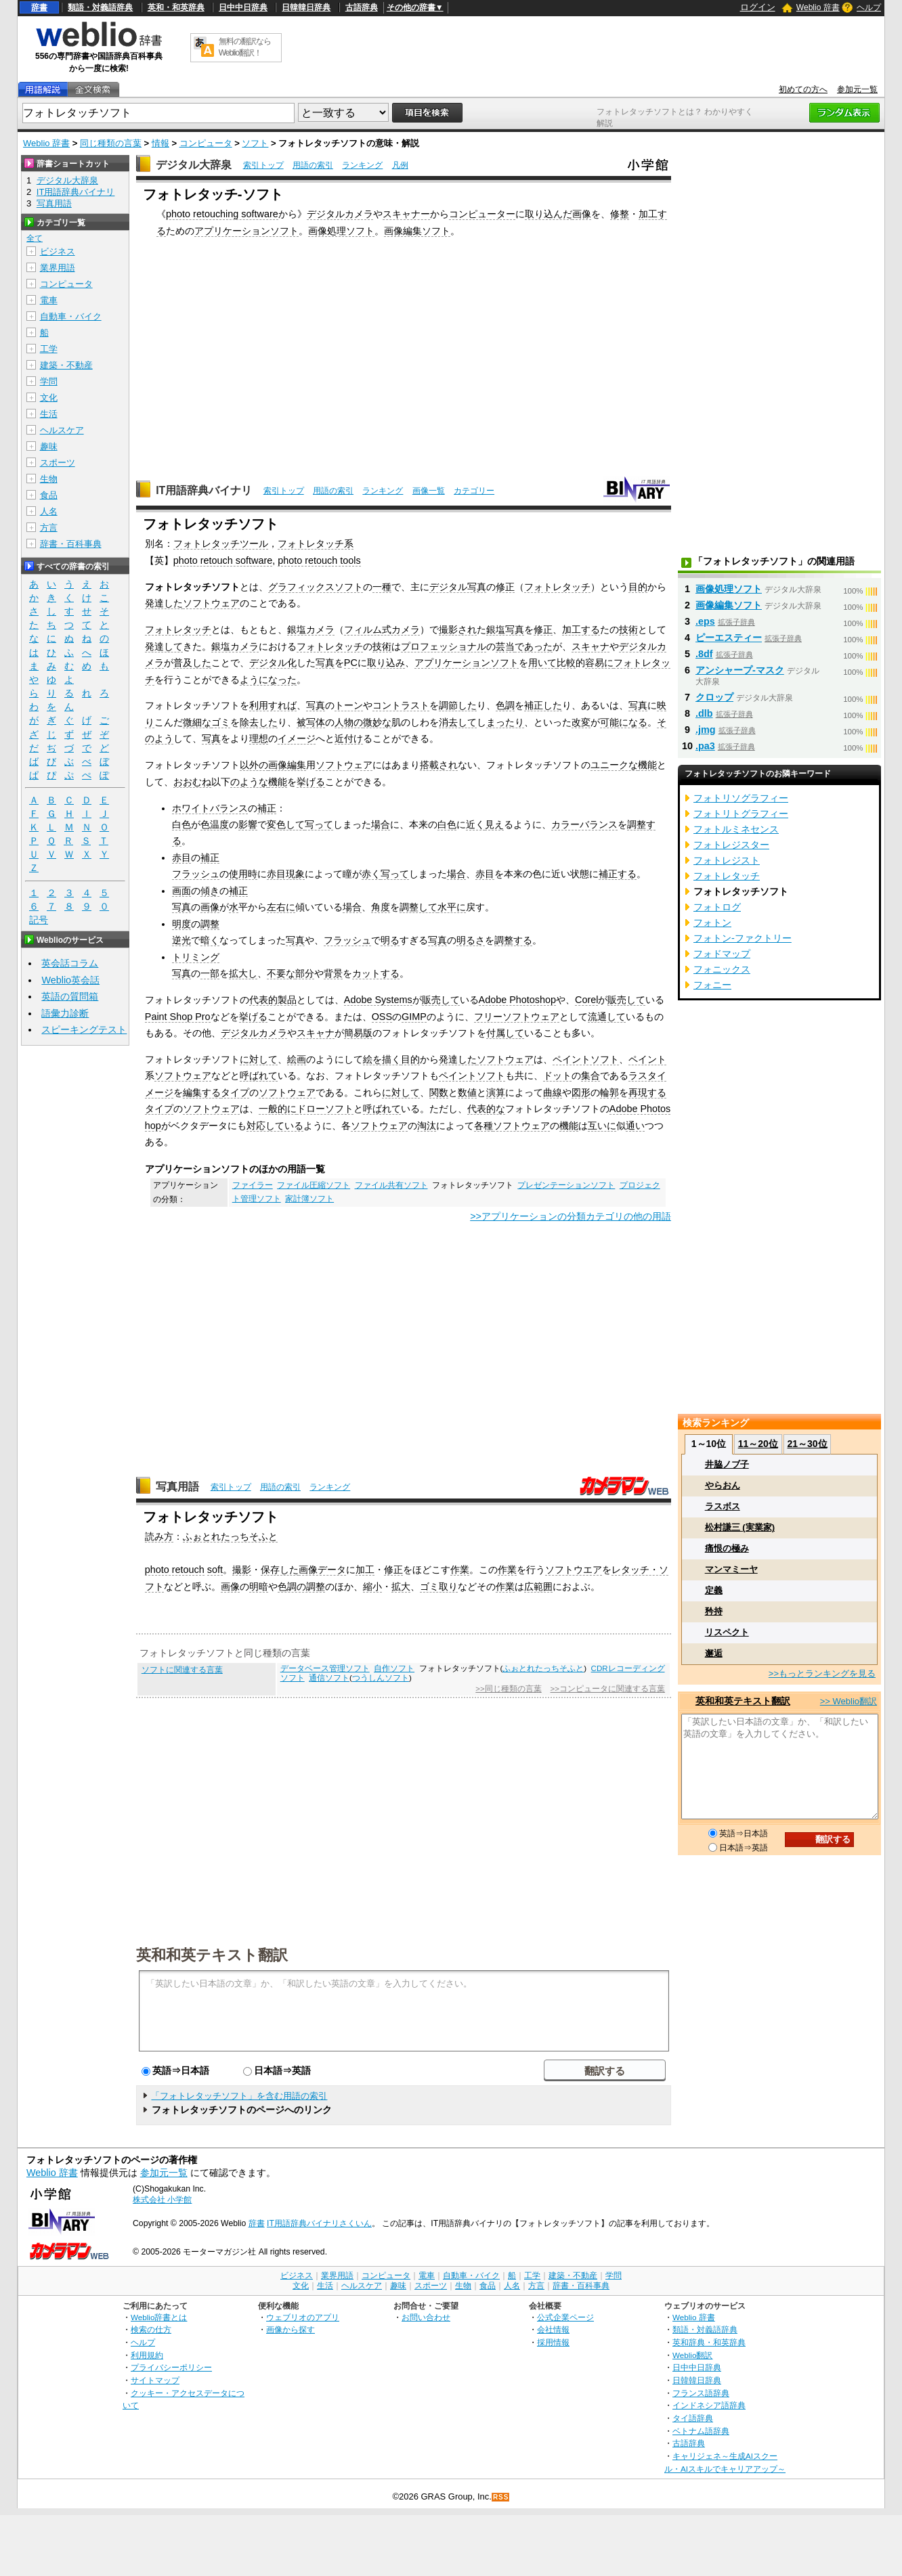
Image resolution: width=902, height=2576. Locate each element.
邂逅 (714, 1653)
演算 (495, 1092)
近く (475, 824)
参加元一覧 (857, 89)
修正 (505, 586)
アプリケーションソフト (246, 230)
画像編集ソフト (417, 230)
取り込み (386, 662)
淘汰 (426, 1125)
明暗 (258, 1586)
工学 (49, 349)
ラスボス (722, 1506)
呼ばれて (259, 1075)
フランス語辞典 (700, 2393)
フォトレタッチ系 (315, 543)
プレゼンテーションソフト (566, 1185)
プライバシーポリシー (171, 2367)
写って (319, 824)
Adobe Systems (378, 999)
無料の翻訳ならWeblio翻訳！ (245, 47)
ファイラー (252, 1185)
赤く (371, 873)
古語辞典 (361, 7)
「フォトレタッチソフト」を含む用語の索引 (239, 2096)
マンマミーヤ (731, 1569)
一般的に (278, 1108)
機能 (647, 764)
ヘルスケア (62, 430)
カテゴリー (474, 490)
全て (34, 238)
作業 (459, 1569)
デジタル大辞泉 (194, 165)
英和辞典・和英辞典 (709, 2342)
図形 (581, 1092)
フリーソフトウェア (516, 1016)
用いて (542, 662)
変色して (286, 824)
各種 (483, 1125)
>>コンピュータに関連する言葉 (608, 1689)
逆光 (181, 940)
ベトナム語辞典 (700, 2430)
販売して (441, 999)
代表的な (486, 1108)
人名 (49, 511)
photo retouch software (222, 560)
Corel (586, 999)
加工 (365, 1569)
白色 (181, 824)
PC (351, 662)
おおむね (192, 781)
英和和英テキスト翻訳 (212, 1954)
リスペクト (727, 1632)
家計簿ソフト (309, 1199)
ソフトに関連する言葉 (182, 1670)
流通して (607, 1016)
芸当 (505, 646)
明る (390, 940)
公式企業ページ (565, 2317)
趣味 (49, 446)
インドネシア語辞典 (709, 2405)
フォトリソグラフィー (740, 798)
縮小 (372, 1586)
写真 (325, 662)
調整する (513, 940)
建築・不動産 (66, 365)
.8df (704, 653)
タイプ (235, 1092)
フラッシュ (195, 873)
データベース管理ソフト (325, 1668)
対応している (274, 1125)
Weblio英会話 (70, 980)
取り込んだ (548, 213)
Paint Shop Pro (178, 1016)
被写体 (311, 722)
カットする (376, 973)
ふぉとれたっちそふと (230, 1536)
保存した (280, 1569)
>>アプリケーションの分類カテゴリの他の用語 (570, 1216)
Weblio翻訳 (692, 2355)
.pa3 (705, 745)
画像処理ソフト (341, 230)
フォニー (712, 984)
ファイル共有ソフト (391, 1185)
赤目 (181, 857)
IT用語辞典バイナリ (204, 490)
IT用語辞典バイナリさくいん (319, 2223)
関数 (438, 1092)
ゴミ (220, 722)
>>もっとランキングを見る (822, 1673)
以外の (254, 764)
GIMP (414, 1016)
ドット (557, 1075)
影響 (247, 824)
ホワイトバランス (210, 808)
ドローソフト (325, 1108)
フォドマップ (721, 953)
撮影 (241, 1569)
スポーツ (57, 463)
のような (249, 781)
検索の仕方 (151, 2329)
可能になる (623, 722)
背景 (333, 973)
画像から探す (290, 2329)
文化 (49, 398)
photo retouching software (222, 213)
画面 (181, 890)
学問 (49, 381)
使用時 (243, 873)
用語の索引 (313, 165)
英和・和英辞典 (176, 7)
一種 (381, 586)
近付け (349, 738)
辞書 (39, 7)
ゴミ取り (439, 1586)
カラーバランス (584, 824)
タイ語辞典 (692, 2418)
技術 (628, 629)
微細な (197, 722)
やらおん (722, 1485)
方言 (49, 528)
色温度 (214, 824)
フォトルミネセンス (736, 829)
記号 (38, 920)
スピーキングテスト (84, 1029)
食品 (49, 495)
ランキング (362, 165)
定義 (714, 1590)
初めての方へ (803, 89)
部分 (304, 973)
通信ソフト (329, 1678)
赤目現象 (286, 873)
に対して (259, 1059)
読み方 (159, 1536)
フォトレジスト (726, 860)
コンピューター (482, 213)
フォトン (712, 922)
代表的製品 (273, 999)
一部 (209, 973)
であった (534, 646)
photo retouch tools (319, 560)
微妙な (377, 722)
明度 (181, 923)
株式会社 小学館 (162, 2199)
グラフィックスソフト (315, 586)
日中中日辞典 (243, 7)
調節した (458, 705)
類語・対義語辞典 (100, 7)
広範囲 (538, 1586)
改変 (581, 722)
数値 (467, 1092)
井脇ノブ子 (727, 1464)
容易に (599, 662)
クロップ (714, 697)
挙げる (311, 781)
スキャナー (406, 213)
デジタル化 (273, 662)
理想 (258, 738)
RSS (501, 2497)
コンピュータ (205, 143)
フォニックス (721, 969)
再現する (647, 1092)
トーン (349, 705)
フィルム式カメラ (382, 629)
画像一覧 (428, 490)
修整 (619, 213)
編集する (202, 1092)
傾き (209, 890)
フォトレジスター (731, 844)
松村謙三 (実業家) (740, 1527)
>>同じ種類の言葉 (508, 1689)
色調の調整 (301, 1586)
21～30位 (807, 1443)
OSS (382, 1016)
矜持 (714, 1611)
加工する (581, 629)
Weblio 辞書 (818, 7)
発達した (164, 603)
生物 (49, 479)
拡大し (243, 973)
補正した (543, 705)
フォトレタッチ (557, 586)
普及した (192, 662)
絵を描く (382, 1059)
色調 (505, 705)
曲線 (552, 1092)
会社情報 (553, 2329)
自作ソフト (394, 1668)
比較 (566, 662)
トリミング (195, 957)
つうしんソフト (380, 1678)
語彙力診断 (65, 1013)
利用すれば (273, 705)
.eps (705, 621)
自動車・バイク (71, 316)
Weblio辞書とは (159, 2317)
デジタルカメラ (340, 213)
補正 (266, 808)
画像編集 (287, 764)
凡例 (400, 165)
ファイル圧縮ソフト (313, 1185)
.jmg (705, 729)
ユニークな (614, 764)
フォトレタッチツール (220, 543)
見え (494, 824)
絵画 (296, 1059)
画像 (581, 213)
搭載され (439, 764)
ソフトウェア (211, 603)
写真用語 (177, 1486)
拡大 (400, 1586)
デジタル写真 (457, 586)
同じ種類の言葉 (111, 143)
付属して (505, 1032)
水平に (451, 907)
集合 (590, 1075)
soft (215, 1569)
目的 (637, 586)
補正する (618, 873)
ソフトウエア (573, 1569)
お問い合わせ (426, 2317)
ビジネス (57, 251)
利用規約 (147, 2355)
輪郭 (609, 1092)
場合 (380, 824)
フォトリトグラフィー (740, 813)
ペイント (647, 1059)
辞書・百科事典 (71, 544)
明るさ (470, 940)
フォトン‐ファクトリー (742, 938)
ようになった (268, 679)
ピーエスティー (728, 637)
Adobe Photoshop (517, 999)
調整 (209, 923)
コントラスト (400, 705)
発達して (164, 646)
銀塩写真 (505, 629)
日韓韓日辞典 (306, 7)
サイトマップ (155, 2380)
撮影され (458, 629)
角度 (380, 907)
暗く (209, 940)
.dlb (704, 713)
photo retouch (175, 1569)
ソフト (255, 143)
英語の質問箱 (69, 996)
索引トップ (263, 165)
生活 (49, 414)
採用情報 (553, 2342)
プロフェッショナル (443, 646)
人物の (349, 722)
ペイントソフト (586, 1059)
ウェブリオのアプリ (302, 2317)
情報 (160, 143)
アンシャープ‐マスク (739, 670)
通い (635, 1125)
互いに (602, 1125)
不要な (281, 973)
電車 (49, 300)
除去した (259, 722)
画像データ (322, 1569)
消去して (458, 722)
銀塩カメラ (311, 629)
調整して (418, 907)
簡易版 (358, 1032)
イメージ (297, 738)
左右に (281, 907)
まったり (505, 722)
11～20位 (758, 1443)
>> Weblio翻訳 (848, 1701)
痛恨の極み (727, 1548)
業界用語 (57, 268)
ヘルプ (869, 7)
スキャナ (590, 646)
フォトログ (717, 907)
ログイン (757, 7)
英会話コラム (69, 963)
